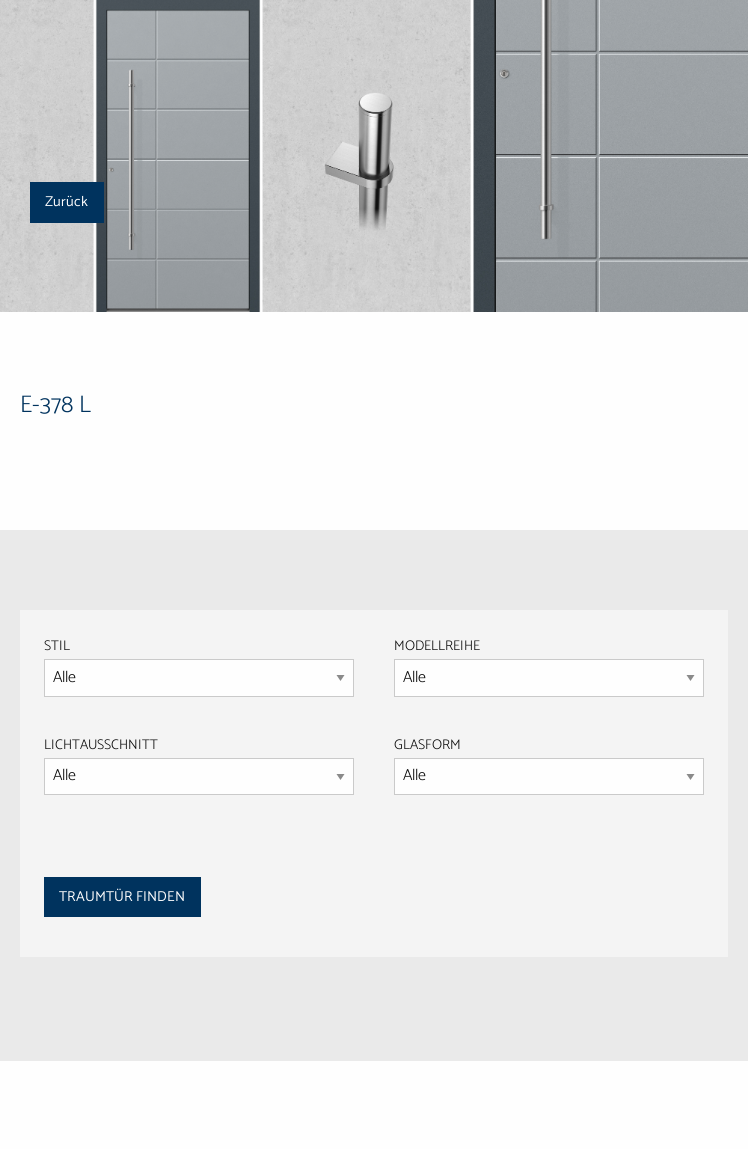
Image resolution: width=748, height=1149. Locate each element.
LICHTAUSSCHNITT (101, 745)
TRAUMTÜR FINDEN (122, 897)
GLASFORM (549, 765)
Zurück (66, 202)
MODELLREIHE (437, 646)
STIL (57, 646)
